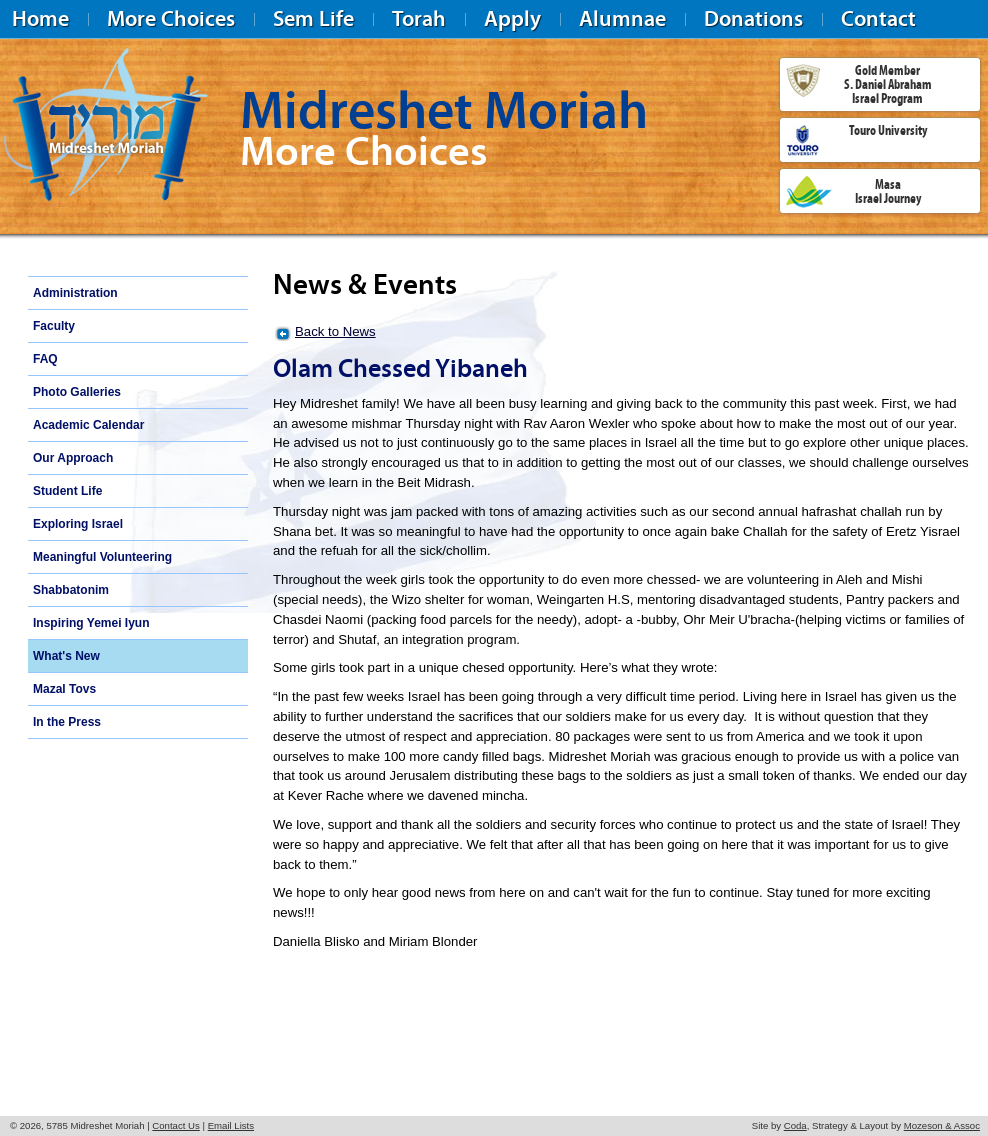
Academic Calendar (88, 425)
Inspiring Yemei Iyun (91, 623)
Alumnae (622, 18)
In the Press (67, 722)
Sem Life (313, 18)
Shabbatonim (71, 590)
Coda (795, 1125)
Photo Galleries (77, 392)
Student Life (67, 491)
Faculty (54, 326)
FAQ (45, 359)
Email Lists (231, 1125)
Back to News (335, 331)
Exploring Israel (78, 524)
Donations (753, 18)
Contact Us (175, 1125)
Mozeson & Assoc (942, 1125)
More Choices (171, 18)
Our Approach (73, 458)
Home (40, 18)
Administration (75, 293)
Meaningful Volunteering (102, 557)
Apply (512, 18)
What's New (66, 656)
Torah (419, 18)
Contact (878, 18)
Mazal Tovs (64, 689)
